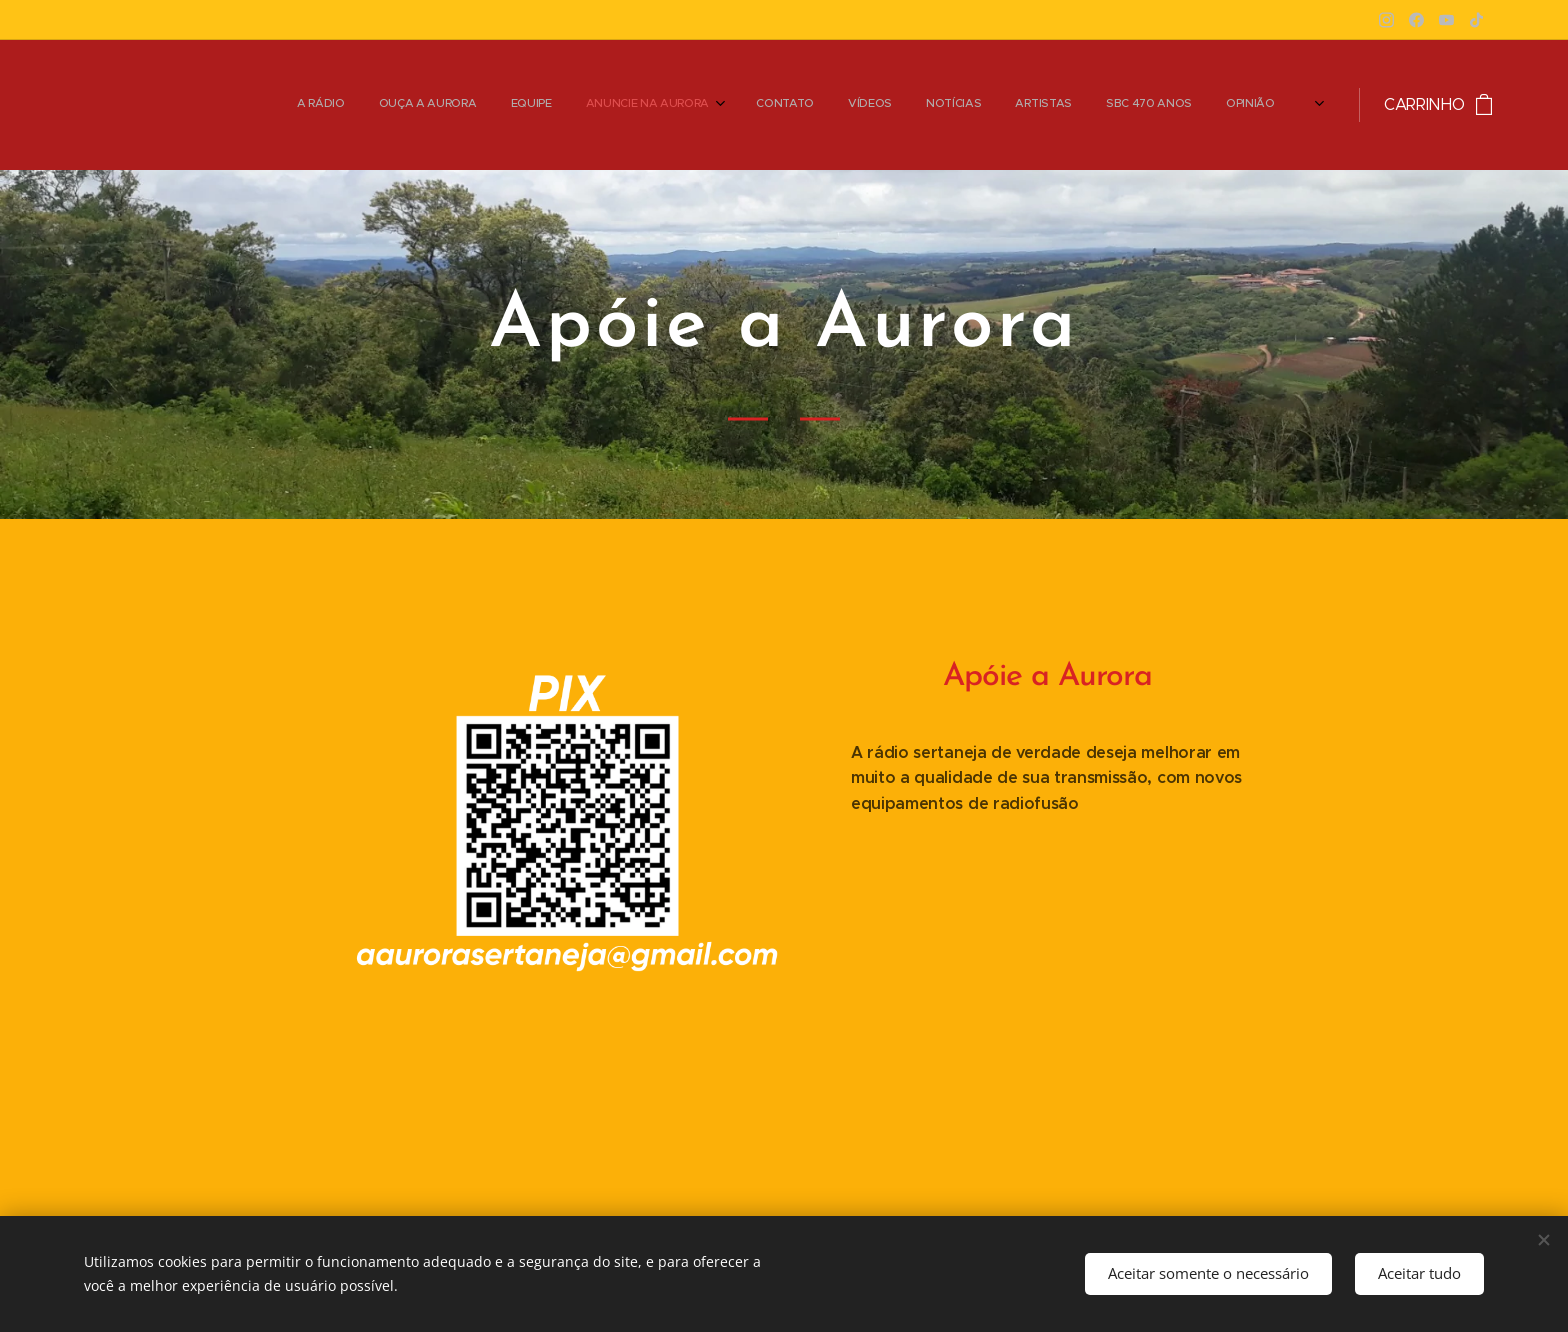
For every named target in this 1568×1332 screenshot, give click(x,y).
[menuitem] (901, 105)
